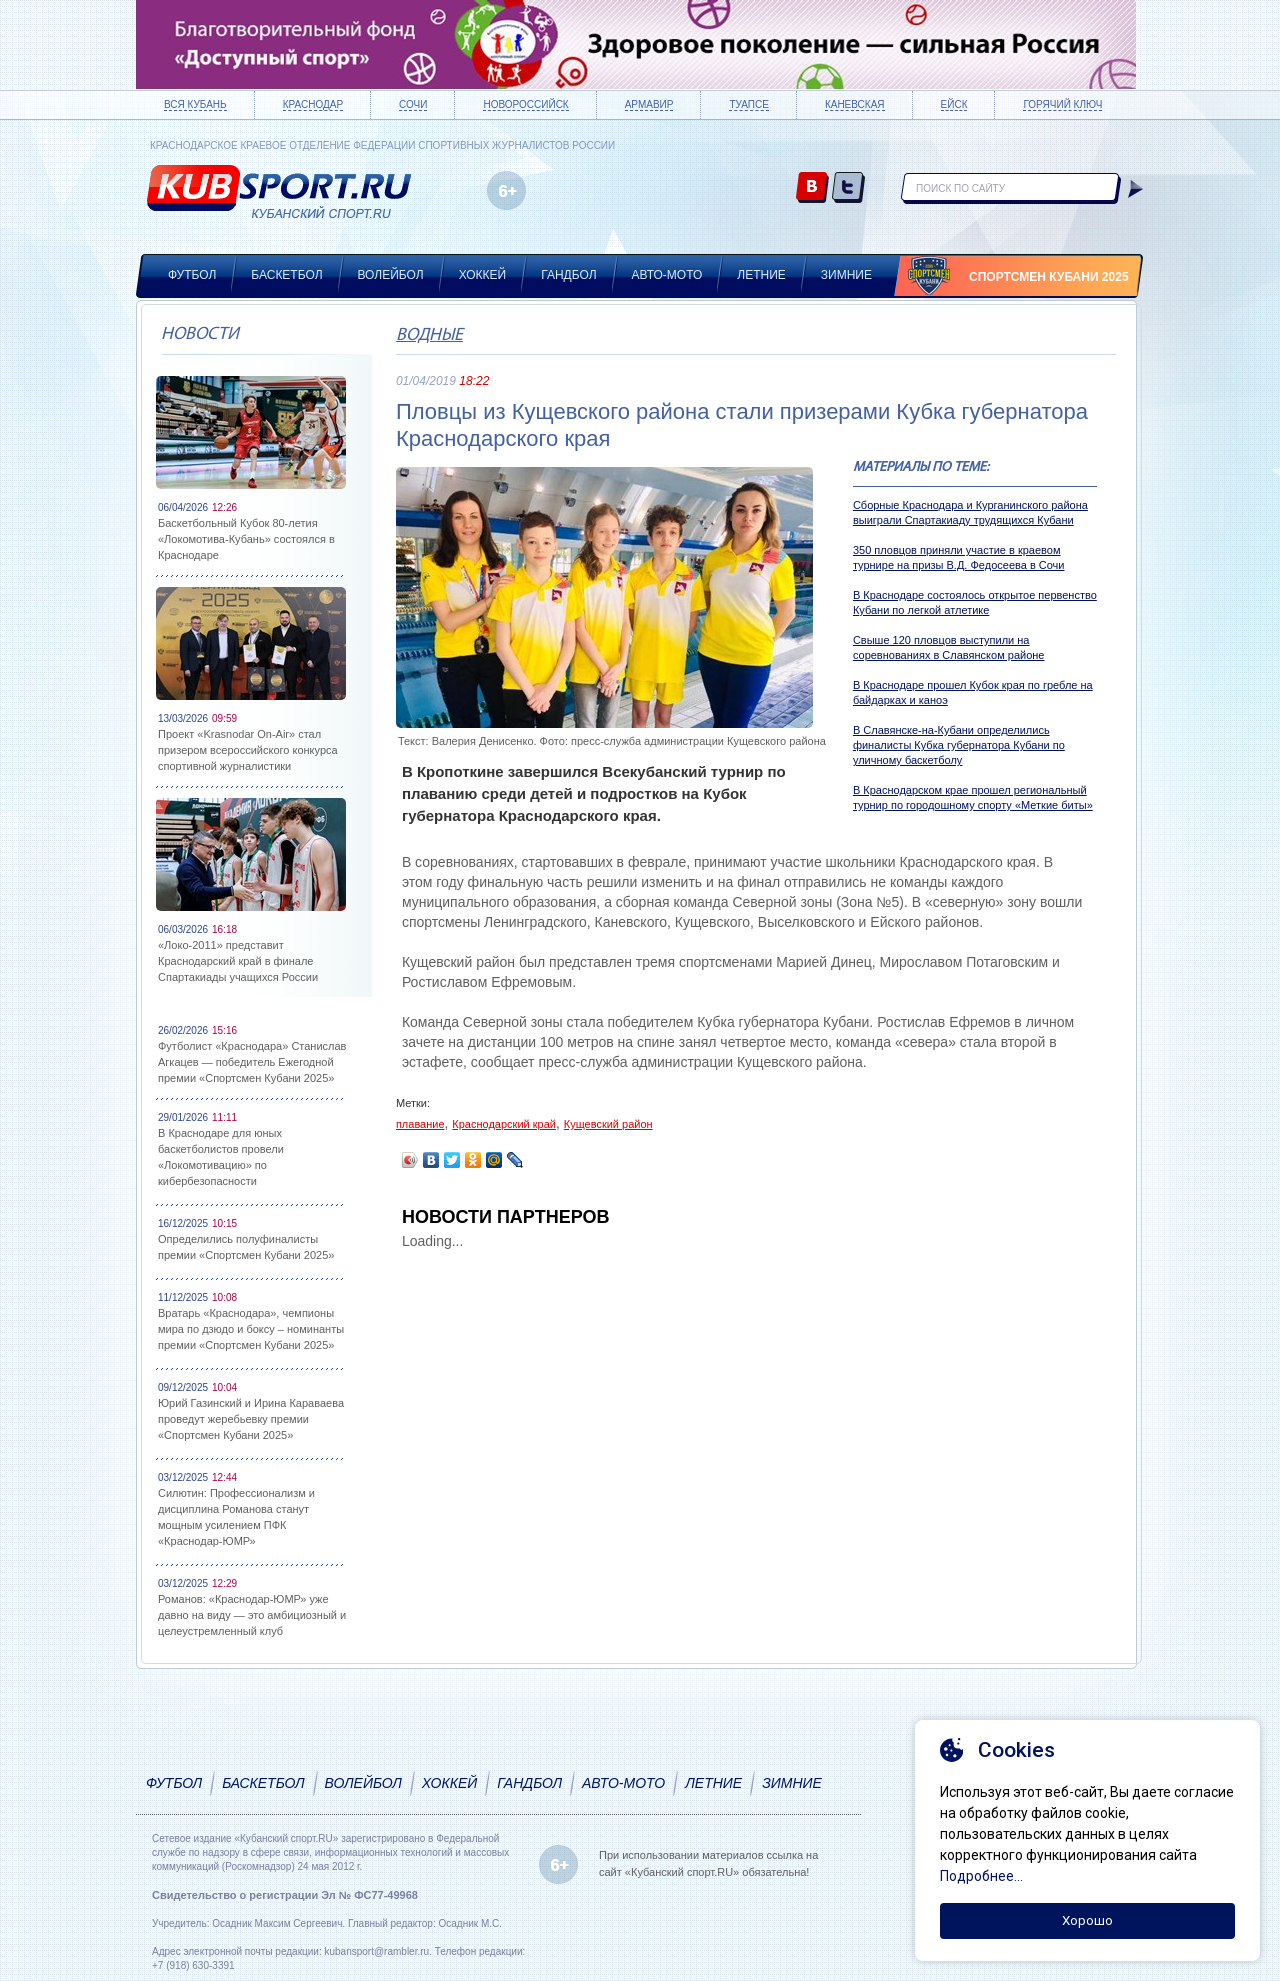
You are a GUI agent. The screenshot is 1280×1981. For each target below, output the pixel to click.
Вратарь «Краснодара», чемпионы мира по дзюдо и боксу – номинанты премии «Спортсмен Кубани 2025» (251, 1329)
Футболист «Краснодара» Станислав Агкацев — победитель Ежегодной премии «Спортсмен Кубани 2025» (252, 1062)
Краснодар (313, 104)
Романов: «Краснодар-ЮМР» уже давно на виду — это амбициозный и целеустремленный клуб (252, 1615)
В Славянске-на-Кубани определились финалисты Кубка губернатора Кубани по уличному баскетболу (959, 745)
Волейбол (391, 275)
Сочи (413, 104)
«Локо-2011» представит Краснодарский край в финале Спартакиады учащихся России (238, 961)
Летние (761, 275)
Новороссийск (525, 104)
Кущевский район (608, 1124)
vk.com (812, 188)
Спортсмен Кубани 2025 (1049, 277)
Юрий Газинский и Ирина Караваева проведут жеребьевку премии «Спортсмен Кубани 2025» (251, 1419)
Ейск (954, 104)
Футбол (192, 275)
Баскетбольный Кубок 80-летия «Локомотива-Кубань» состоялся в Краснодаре (246, 539)
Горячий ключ (1062, 104)
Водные (429, 335)
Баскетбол (286, 275)
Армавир (649, 104)
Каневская (855, 104)
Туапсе (748, 104)
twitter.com (848, 188)
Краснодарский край (504, 1124)
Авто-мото (667, 275)
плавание (420, 1124)
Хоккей (483, 275)
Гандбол (568, 275)
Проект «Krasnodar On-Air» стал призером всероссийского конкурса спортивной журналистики (248, 750)
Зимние (846, 275)
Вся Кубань (195, 104)
